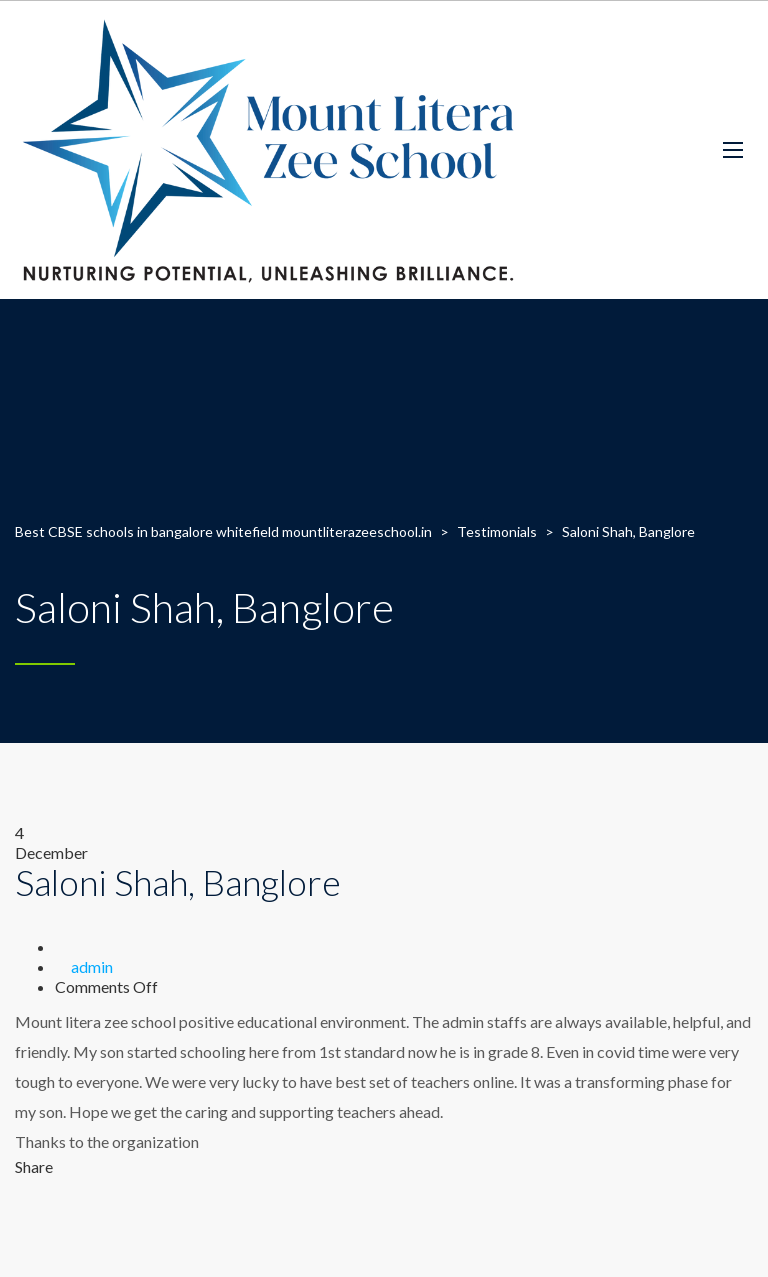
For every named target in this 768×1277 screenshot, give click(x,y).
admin (92, 966)
